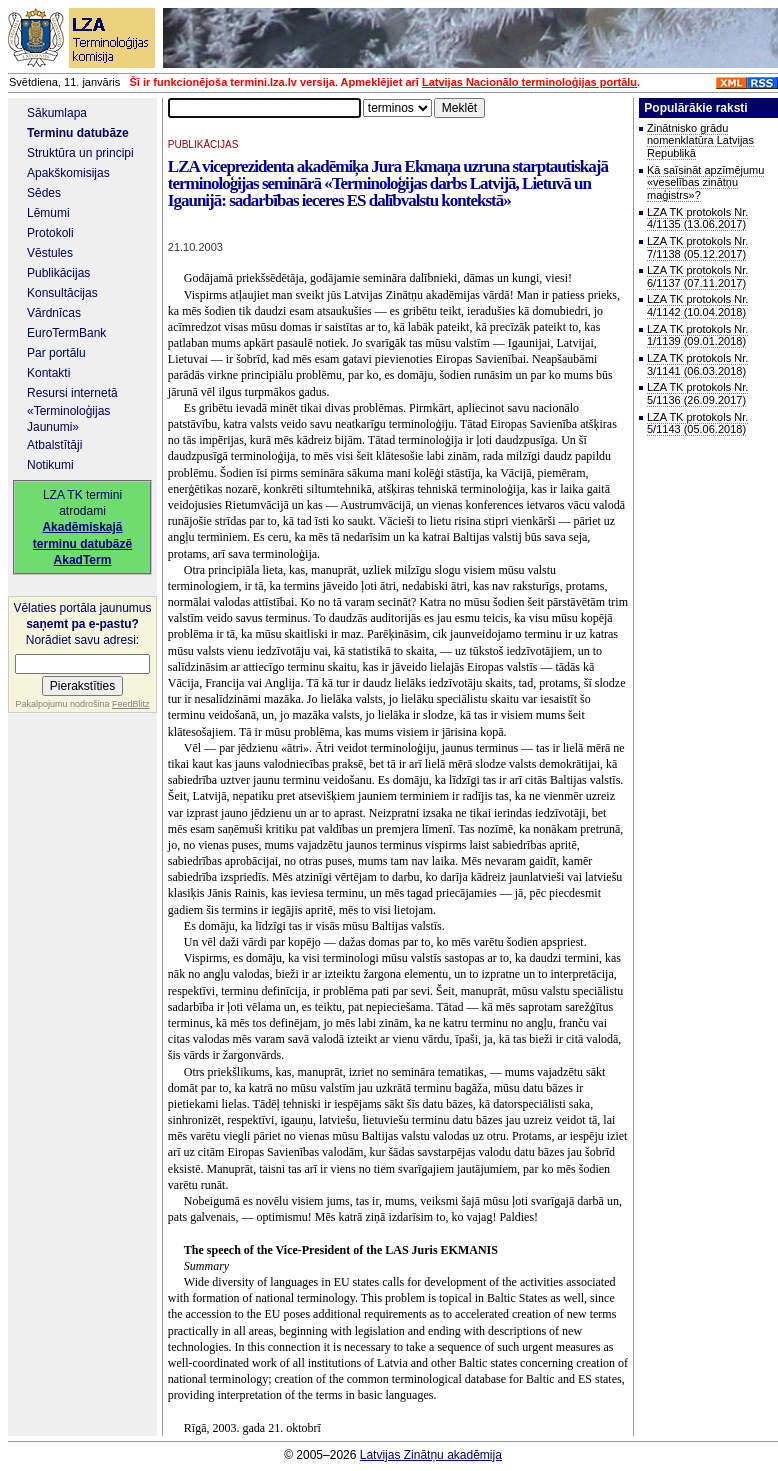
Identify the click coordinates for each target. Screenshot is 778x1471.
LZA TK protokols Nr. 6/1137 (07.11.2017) (697, 276)
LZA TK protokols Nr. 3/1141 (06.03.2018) (697, 364)
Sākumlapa (57, 113)
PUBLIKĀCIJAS (203, 144)
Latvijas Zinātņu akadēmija (431, 1455)
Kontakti (48, 373)
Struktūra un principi (80, 153)
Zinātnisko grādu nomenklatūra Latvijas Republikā (700, 140)
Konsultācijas (62, 293)
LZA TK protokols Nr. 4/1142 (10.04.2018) (697, 305)
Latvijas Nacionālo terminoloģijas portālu (529, 82)
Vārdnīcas (54, 313)
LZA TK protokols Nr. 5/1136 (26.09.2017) (697, 393)
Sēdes (44, 193)
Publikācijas (58, 273)
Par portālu (56, 353)
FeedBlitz (131, 704)
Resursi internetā (72, 393)
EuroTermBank (66, 333)
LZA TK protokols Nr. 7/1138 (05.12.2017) (697, 247)
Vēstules (50, 253)
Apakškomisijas (68, 173)
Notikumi (50, 465)
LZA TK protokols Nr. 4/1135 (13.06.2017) (697, 218)
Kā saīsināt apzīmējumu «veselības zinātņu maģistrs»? (705, 182)
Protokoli (50, 233)
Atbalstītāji (54, 445)
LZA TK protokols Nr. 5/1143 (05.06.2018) (697, 423)
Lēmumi (48, 213)
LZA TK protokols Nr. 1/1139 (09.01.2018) (697, 335)
